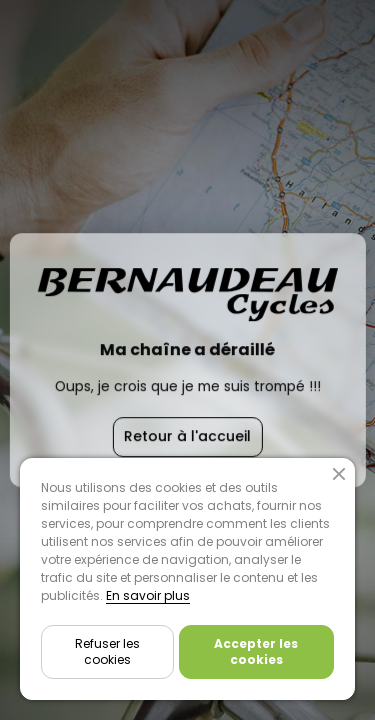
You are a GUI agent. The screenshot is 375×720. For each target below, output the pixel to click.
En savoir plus (148, 595)
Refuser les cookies (107, 651)
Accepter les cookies (256, 651)
